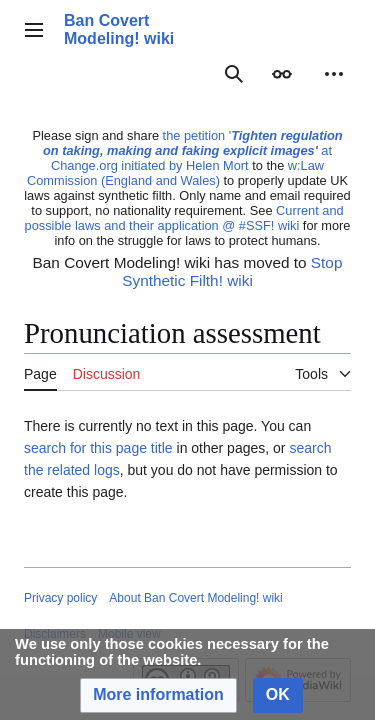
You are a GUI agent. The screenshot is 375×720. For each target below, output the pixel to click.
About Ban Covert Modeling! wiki (195, 598)
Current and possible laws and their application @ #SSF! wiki (184, 218)
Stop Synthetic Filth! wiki (232, 271)
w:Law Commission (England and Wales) (175, 173)
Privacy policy (60, 598)
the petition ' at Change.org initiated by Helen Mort (193, 150)
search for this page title (98, 448)
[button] (158, 695)
